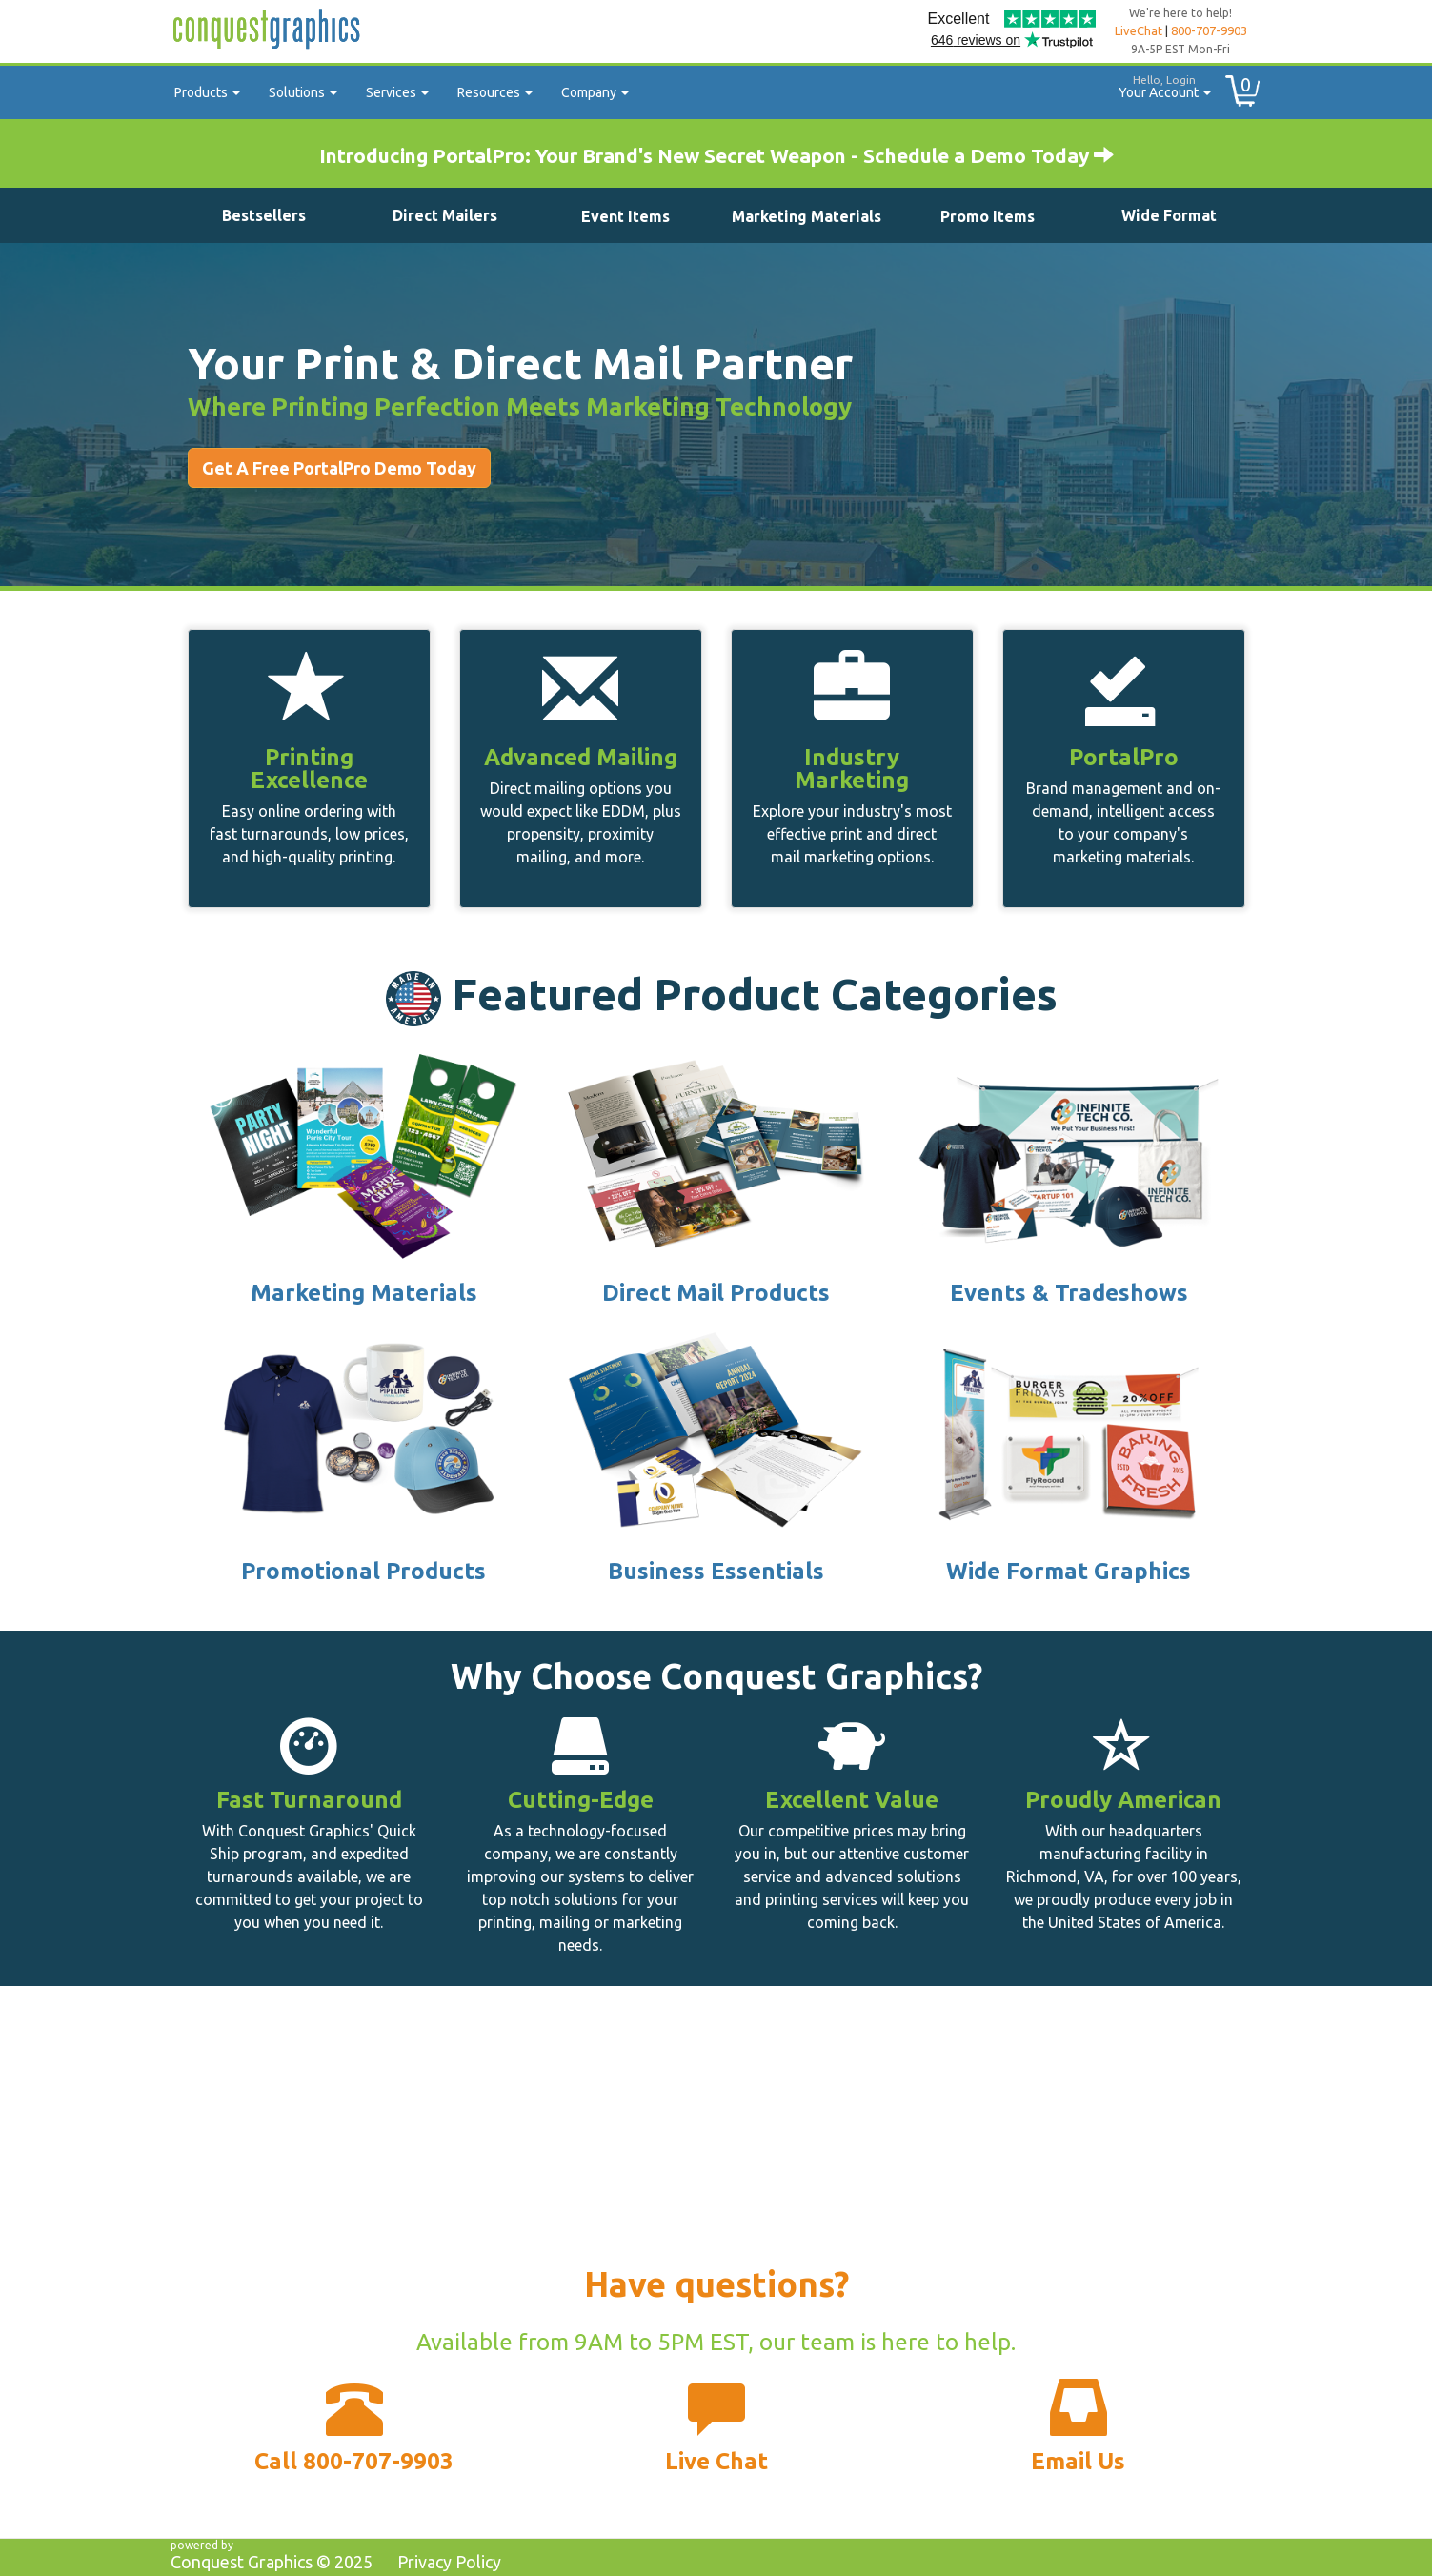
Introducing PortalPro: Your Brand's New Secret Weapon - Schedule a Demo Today (716, 155)
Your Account (1157, 84)
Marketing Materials (806, 216)
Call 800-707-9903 (354, 2461)
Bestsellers (264, 215)
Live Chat (716, 2461)
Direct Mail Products (716, 1293)
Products (207, 92)
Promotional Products (363, 1571)
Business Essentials (716, 1571)
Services (397, 92)
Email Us (1078, 2461)
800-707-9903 (1209, 30)
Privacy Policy (449, 2561)
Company (595, 92)
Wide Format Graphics (1068, 1571)
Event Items (625, 216)
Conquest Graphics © (272, 2561)
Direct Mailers (445, 215)
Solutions (303, 92)
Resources (495, 92)
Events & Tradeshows (1069, 1293)
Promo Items (987, 216)
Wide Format (1169, 215)
